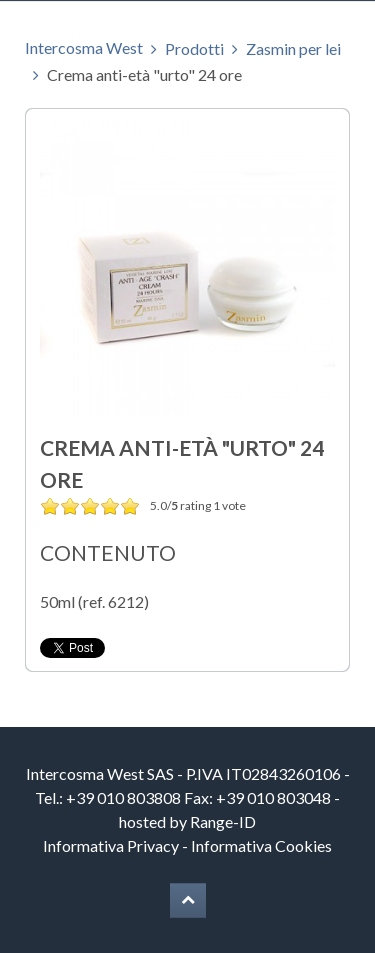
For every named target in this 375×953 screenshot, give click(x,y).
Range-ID (223, 821)
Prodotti (194, 48)
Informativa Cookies (261, 845)
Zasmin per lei (293, 48)
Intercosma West (84, 47)
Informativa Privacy (111, 845)
